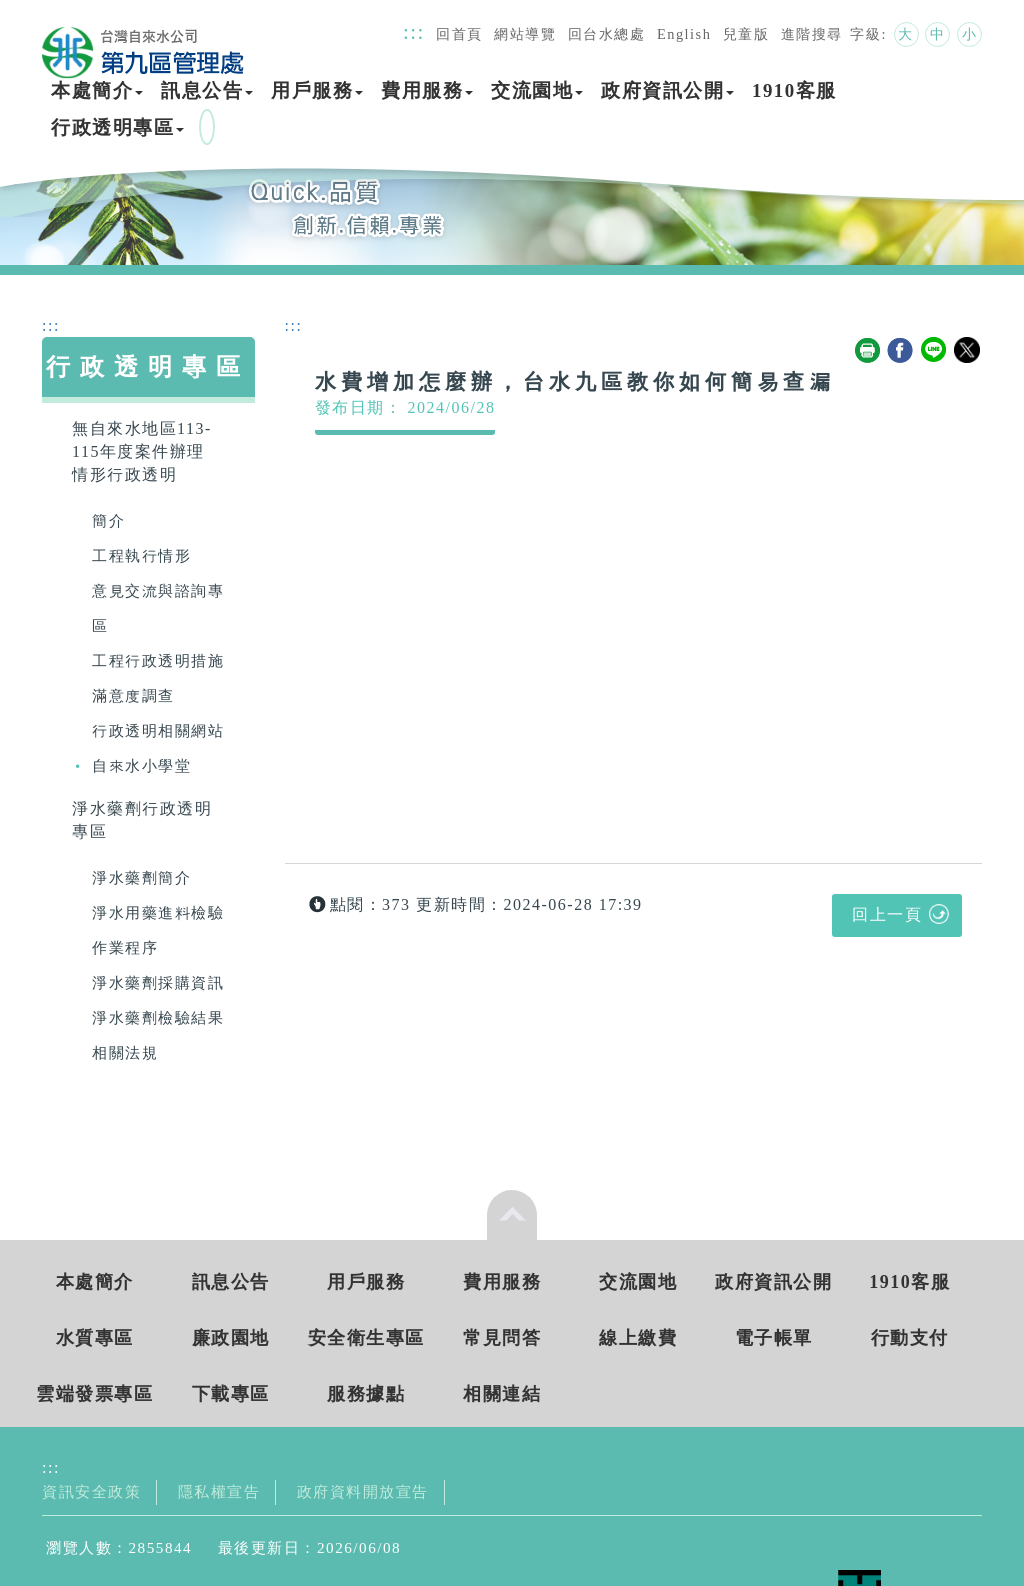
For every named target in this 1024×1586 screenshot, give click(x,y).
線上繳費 (638, 1338)
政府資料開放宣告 (363, 1491)
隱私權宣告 (219, 1491)
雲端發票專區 (94, 1394)
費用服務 (427, 90)
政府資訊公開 (667, 90)
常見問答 (502, 1338)
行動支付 (910, 1338)
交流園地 (537, 90)
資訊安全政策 (91, 1491)
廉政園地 (231, 1338)
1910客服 (794, 90)
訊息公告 (207, 90)
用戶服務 (317, 90)
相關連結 (502, 1394)
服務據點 (366, 1394)
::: (414, 31)
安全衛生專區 (366, 1338)
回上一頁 (887, 914)
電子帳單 (774, 1338)
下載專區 (231, 1394)
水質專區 (95, 1338)
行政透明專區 (117, 127)
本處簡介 (97, 90)
